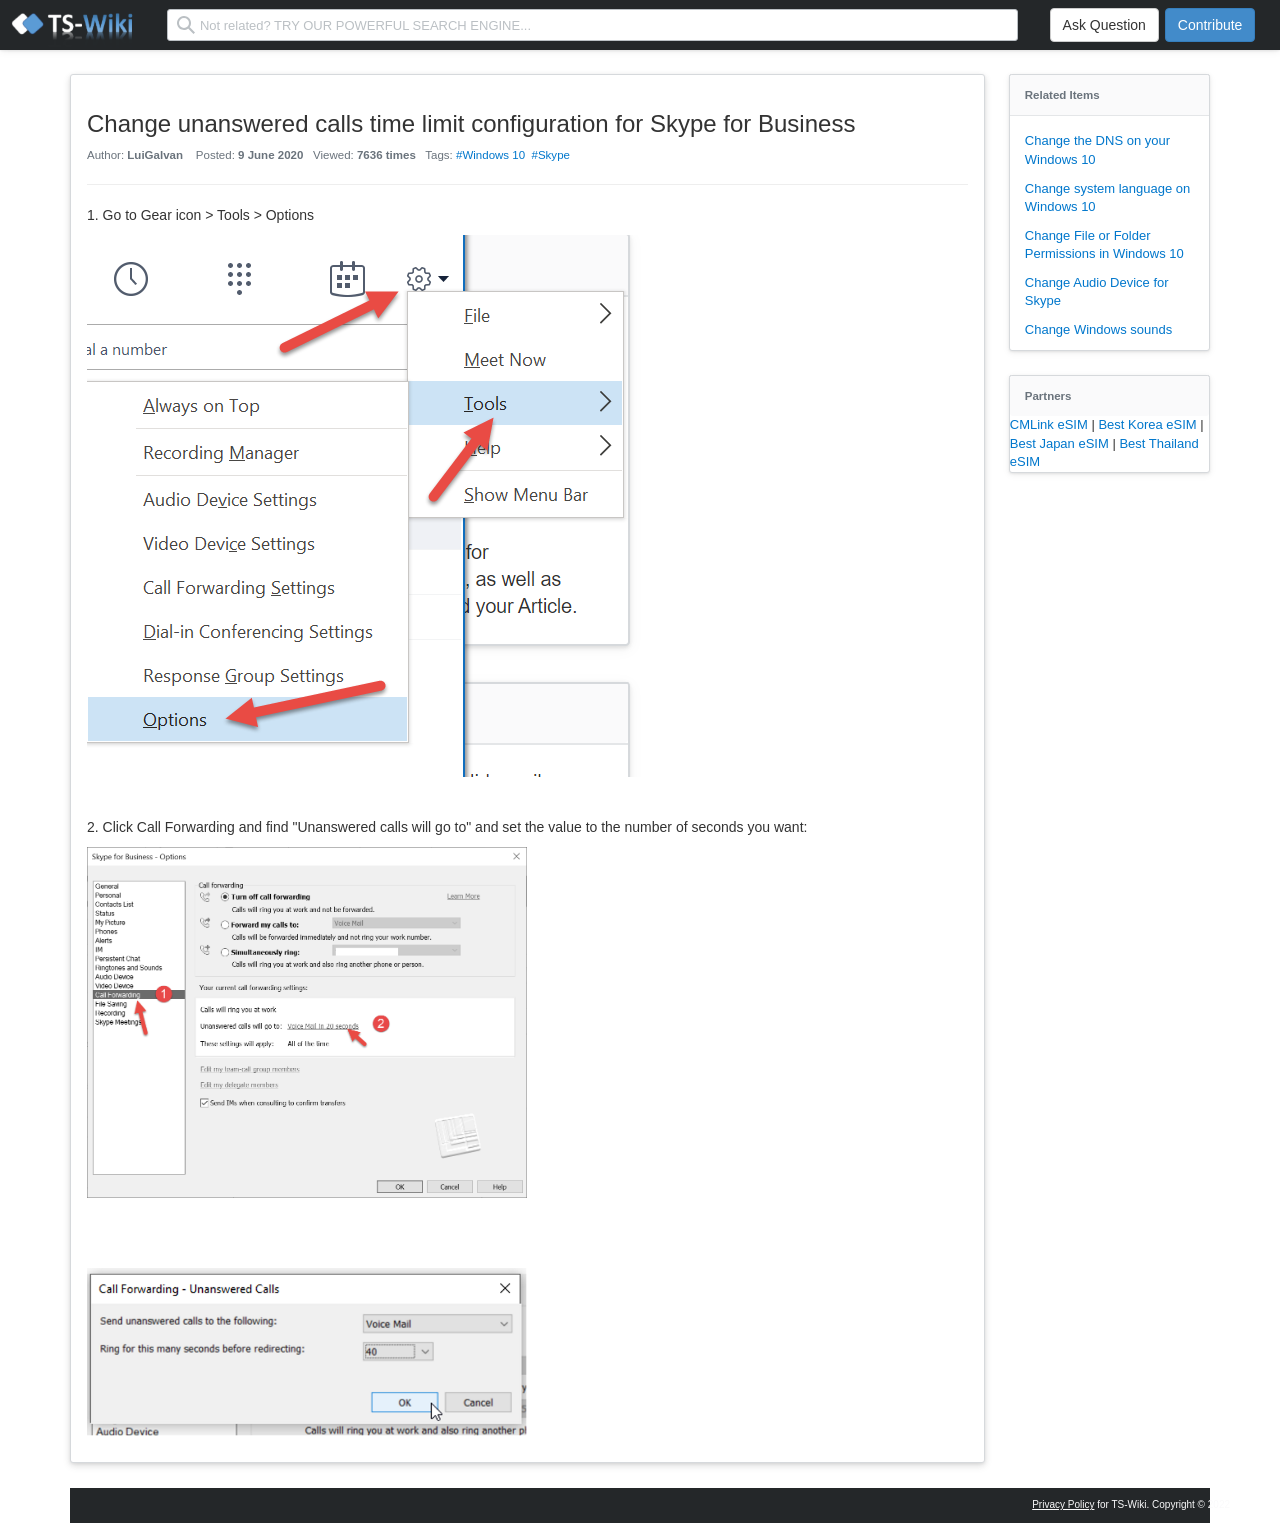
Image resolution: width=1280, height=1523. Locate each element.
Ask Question (1104, 25)
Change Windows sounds (1098, 329)
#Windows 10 (490, 155)
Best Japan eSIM (1061, 443)
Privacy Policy (1063, 1504)
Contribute (1210, 25)
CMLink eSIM (1051, 424)
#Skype (551, 155)
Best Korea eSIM (1149, 424)
